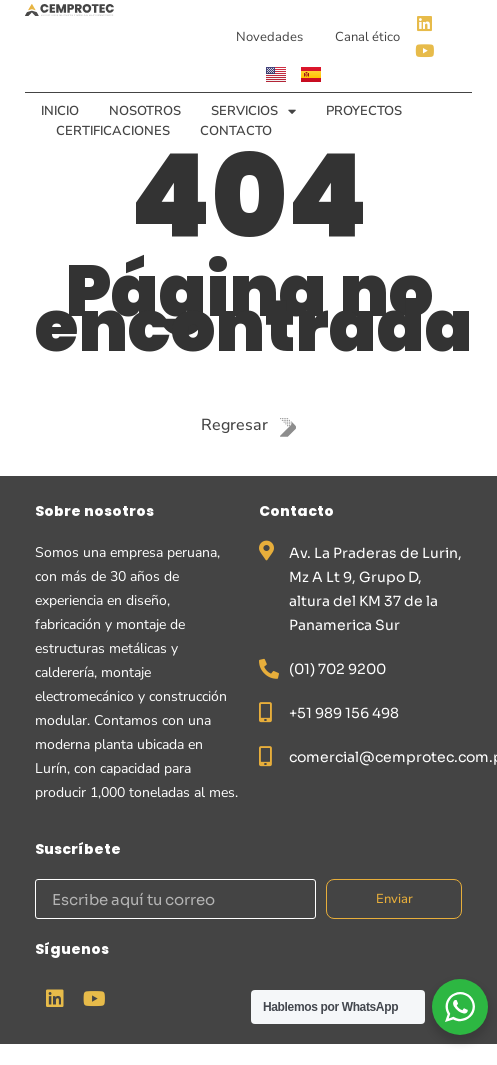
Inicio (60, 111)
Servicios (253, 111)
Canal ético (367, 37)
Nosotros (145, 111)
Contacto (236, 131)
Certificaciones (113, 131)
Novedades (269, 37)
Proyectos (364, 111)
